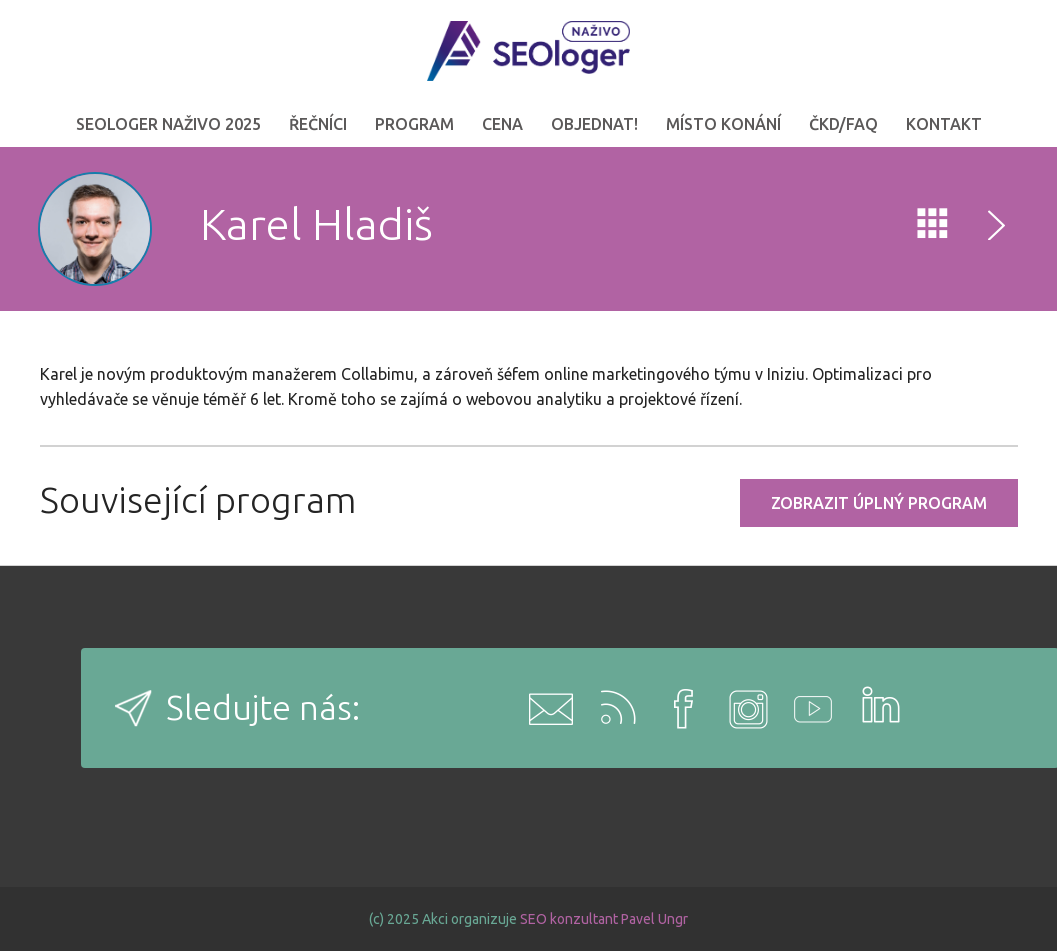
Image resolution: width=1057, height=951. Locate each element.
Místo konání (723, 124)
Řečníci (318, 124)
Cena (502, 124)
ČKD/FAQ (843, 124)
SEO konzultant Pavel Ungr (604, 919)
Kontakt (944, 124)
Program (414, 124)
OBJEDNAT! (594, 124)
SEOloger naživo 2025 (168, 124)
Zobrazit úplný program (879, 503)
